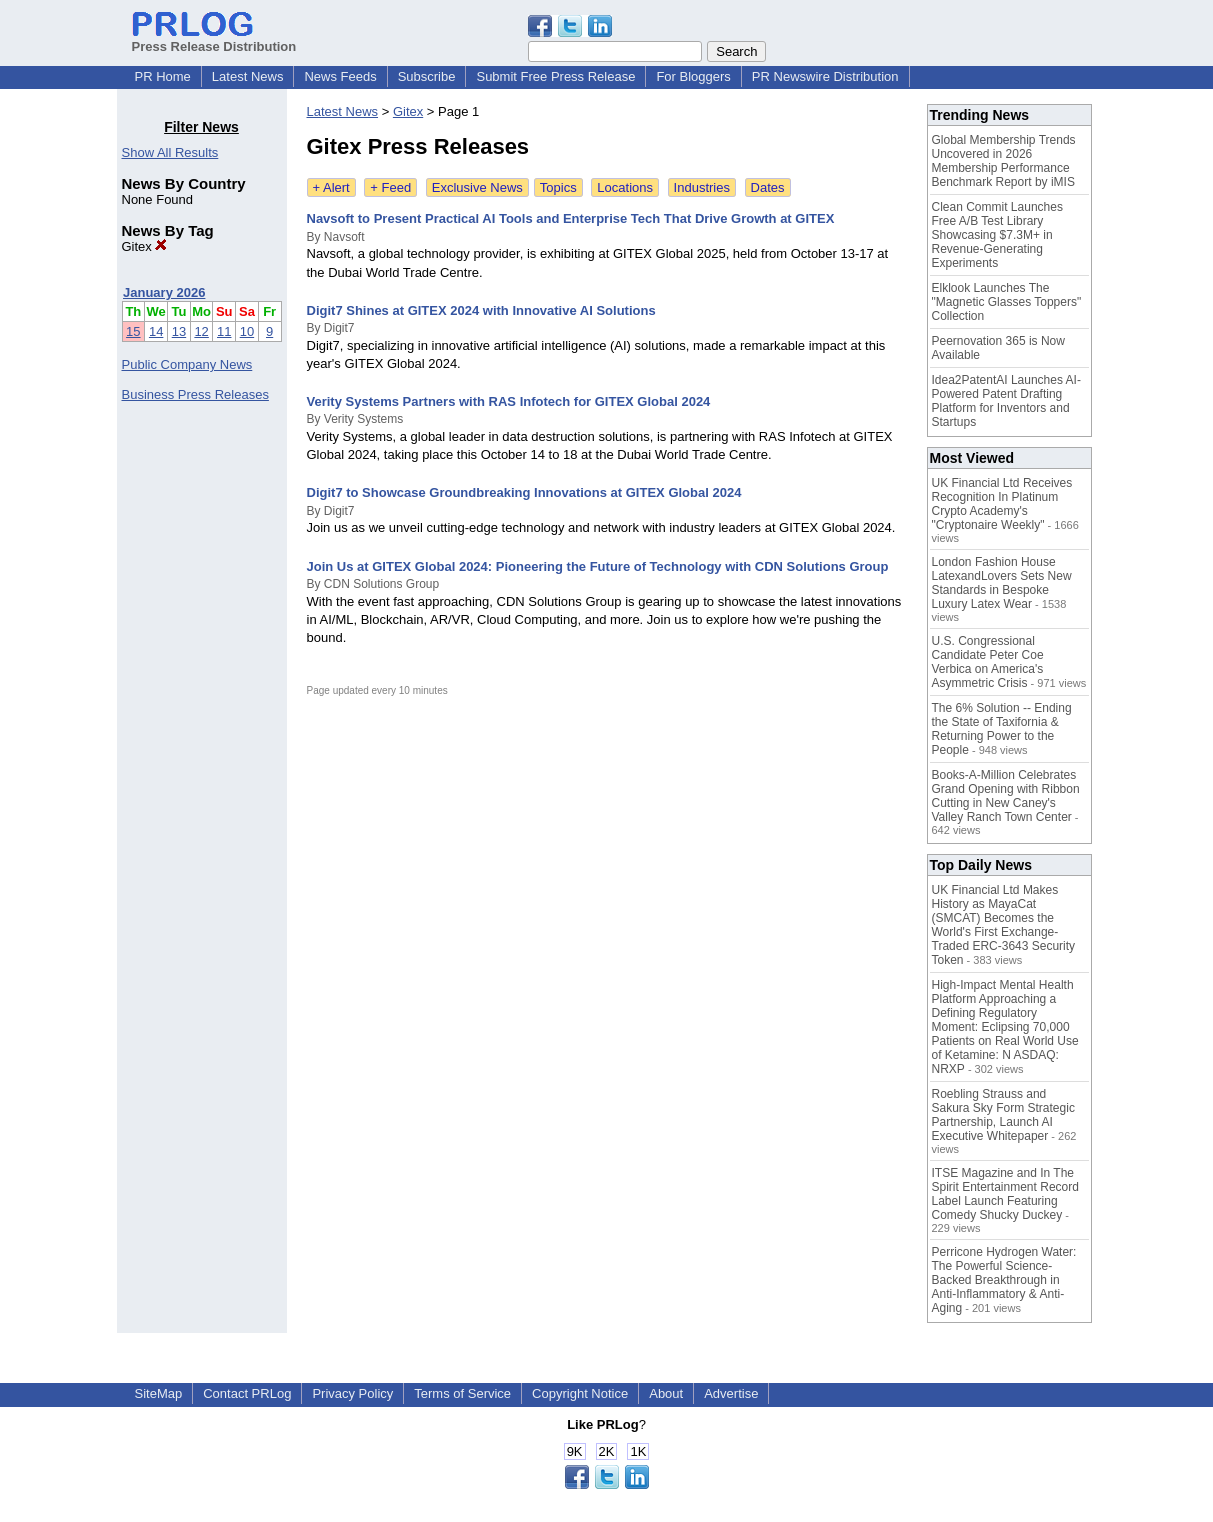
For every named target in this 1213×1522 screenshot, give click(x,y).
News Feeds (340, 76)
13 (179, 331)
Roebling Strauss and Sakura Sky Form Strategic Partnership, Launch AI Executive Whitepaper (1003, 1115)
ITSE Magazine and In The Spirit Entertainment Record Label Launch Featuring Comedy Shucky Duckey (1005, 1194)
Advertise (731, 1393)
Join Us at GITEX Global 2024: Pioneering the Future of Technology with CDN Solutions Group (598, 566)
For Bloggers (693, 76)
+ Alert (331, 187)
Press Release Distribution (214, 39)
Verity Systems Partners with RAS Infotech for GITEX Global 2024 (509, 401)
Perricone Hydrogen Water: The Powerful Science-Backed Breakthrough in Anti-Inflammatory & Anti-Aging (1004, 1280)
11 (224, 331)
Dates (768, 187)
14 (156, 331)
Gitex (145, 246)
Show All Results (170, 152)
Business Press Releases (195, 394)
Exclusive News (477, 187)
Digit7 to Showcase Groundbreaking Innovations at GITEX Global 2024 (524, 492)
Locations (625, 187)
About (666, 1393)
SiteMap (159, 1393)
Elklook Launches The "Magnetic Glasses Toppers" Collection (1007, 302)
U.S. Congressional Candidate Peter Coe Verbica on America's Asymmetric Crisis (988, 662)
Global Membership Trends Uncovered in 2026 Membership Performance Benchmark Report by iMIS (1004, 161)
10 (247, 331)
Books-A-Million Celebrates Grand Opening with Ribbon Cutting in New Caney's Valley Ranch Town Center (1006, 796)
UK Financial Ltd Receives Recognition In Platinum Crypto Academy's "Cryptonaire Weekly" (1002, 504)
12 (201, 331)
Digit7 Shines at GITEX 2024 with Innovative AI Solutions (481, 310)
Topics (558, 187)
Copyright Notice (580, 1393)
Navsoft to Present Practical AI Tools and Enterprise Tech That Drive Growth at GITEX (571, 218)
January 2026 (164, 292)
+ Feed (390, 187)
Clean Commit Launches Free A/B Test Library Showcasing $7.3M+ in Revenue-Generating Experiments (997, 235)
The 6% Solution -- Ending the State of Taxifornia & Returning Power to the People (1002, 729)
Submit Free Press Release (555, 76)
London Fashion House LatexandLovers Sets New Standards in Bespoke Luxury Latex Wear (1002, 583)
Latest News (248, 76)
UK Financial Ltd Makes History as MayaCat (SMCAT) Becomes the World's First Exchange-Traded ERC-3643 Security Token (1004, 925)
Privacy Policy (352, 1393)
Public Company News (187, 364)
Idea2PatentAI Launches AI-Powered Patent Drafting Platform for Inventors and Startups (1006, 401)
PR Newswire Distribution (825, 76)
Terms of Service (462, 1393)
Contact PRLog (247, 1393)
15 (133, 331)
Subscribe (427, 76)
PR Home (163, 76)
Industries (702, 187)
